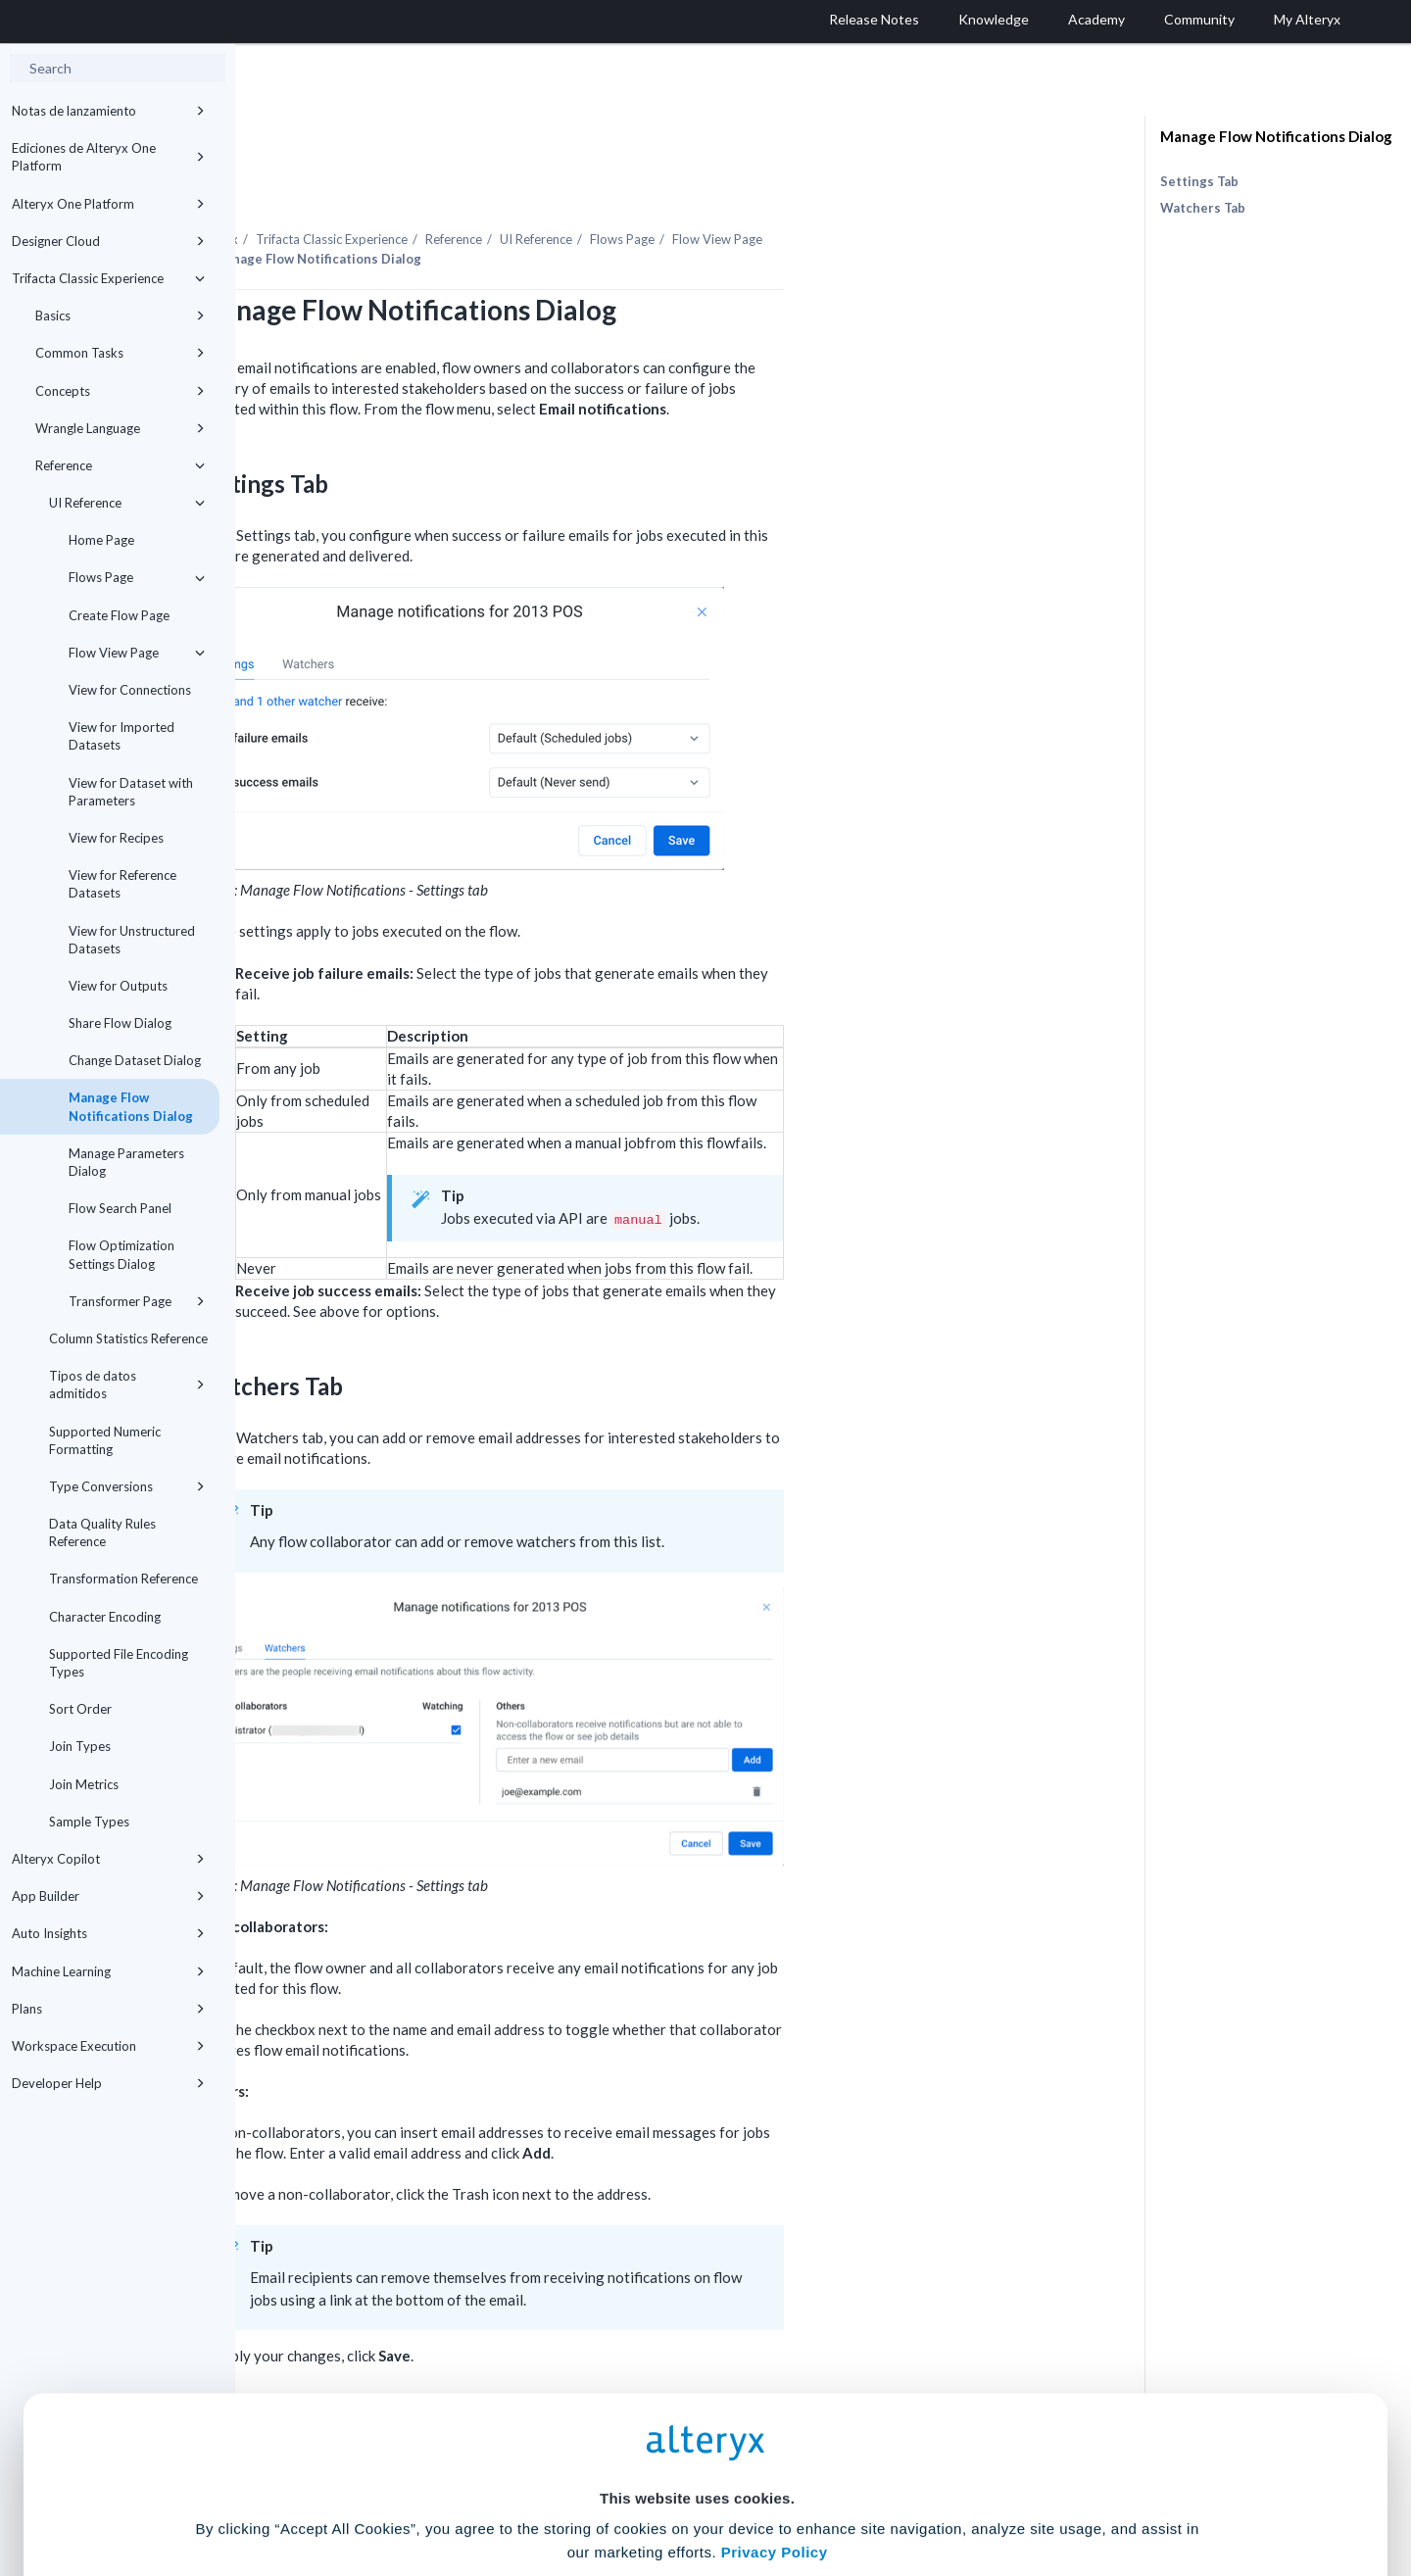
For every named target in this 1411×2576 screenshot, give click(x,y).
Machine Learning (108, 1971)
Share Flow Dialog (120, 1023)
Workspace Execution (108, 2046)
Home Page (101, 540)
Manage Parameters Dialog (126, 1162)
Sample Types (89, 1821)
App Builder (108, 1896)
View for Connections (130, 690)
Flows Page (137, 577)
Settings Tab (1199, 181)
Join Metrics (84, 1784)
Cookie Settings (697, 2431)
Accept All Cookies (557, 2489)
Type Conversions (127, 1486)
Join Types (80, 1746)
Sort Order (80, 1709)
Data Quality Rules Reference (102, 1532)
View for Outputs (118, 986)
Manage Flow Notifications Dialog (131, 1106)
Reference (120, 465)
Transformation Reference (123, 1578)
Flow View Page (137, 652)
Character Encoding (105, 1617)
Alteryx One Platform (108, 204)
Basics (120, 315)
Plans (108, 2009)
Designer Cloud (108, 241)
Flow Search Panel (120, 1208)
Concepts (120, 391)
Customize (855, 2489)
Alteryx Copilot (108, 1859)
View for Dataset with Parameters (131, 791)
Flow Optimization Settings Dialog (121, 1254)
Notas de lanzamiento (108, 111)
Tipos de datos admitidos (127, 1384)
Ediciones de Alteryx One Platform (108, 156)
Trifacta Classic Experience (108, 278)
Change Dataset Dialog (135, 1060)
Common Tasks (120, 353)
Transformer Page (137, 1301)
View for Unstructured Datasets (132, 939)
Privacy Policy (774, 2377)
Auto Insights (108, 1933)
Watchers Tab (1202, 208)
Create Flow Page (119, 615)
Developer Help (108, 2083)
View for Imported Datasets (121, 736)
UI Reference (127, 502)
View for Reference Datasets (122, 883)
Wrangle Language (120, 428)
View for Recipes (116, 838)
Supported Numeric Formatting (105, 1440)
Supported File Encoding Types (118, 1662)
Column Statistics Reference (128, 1338)
